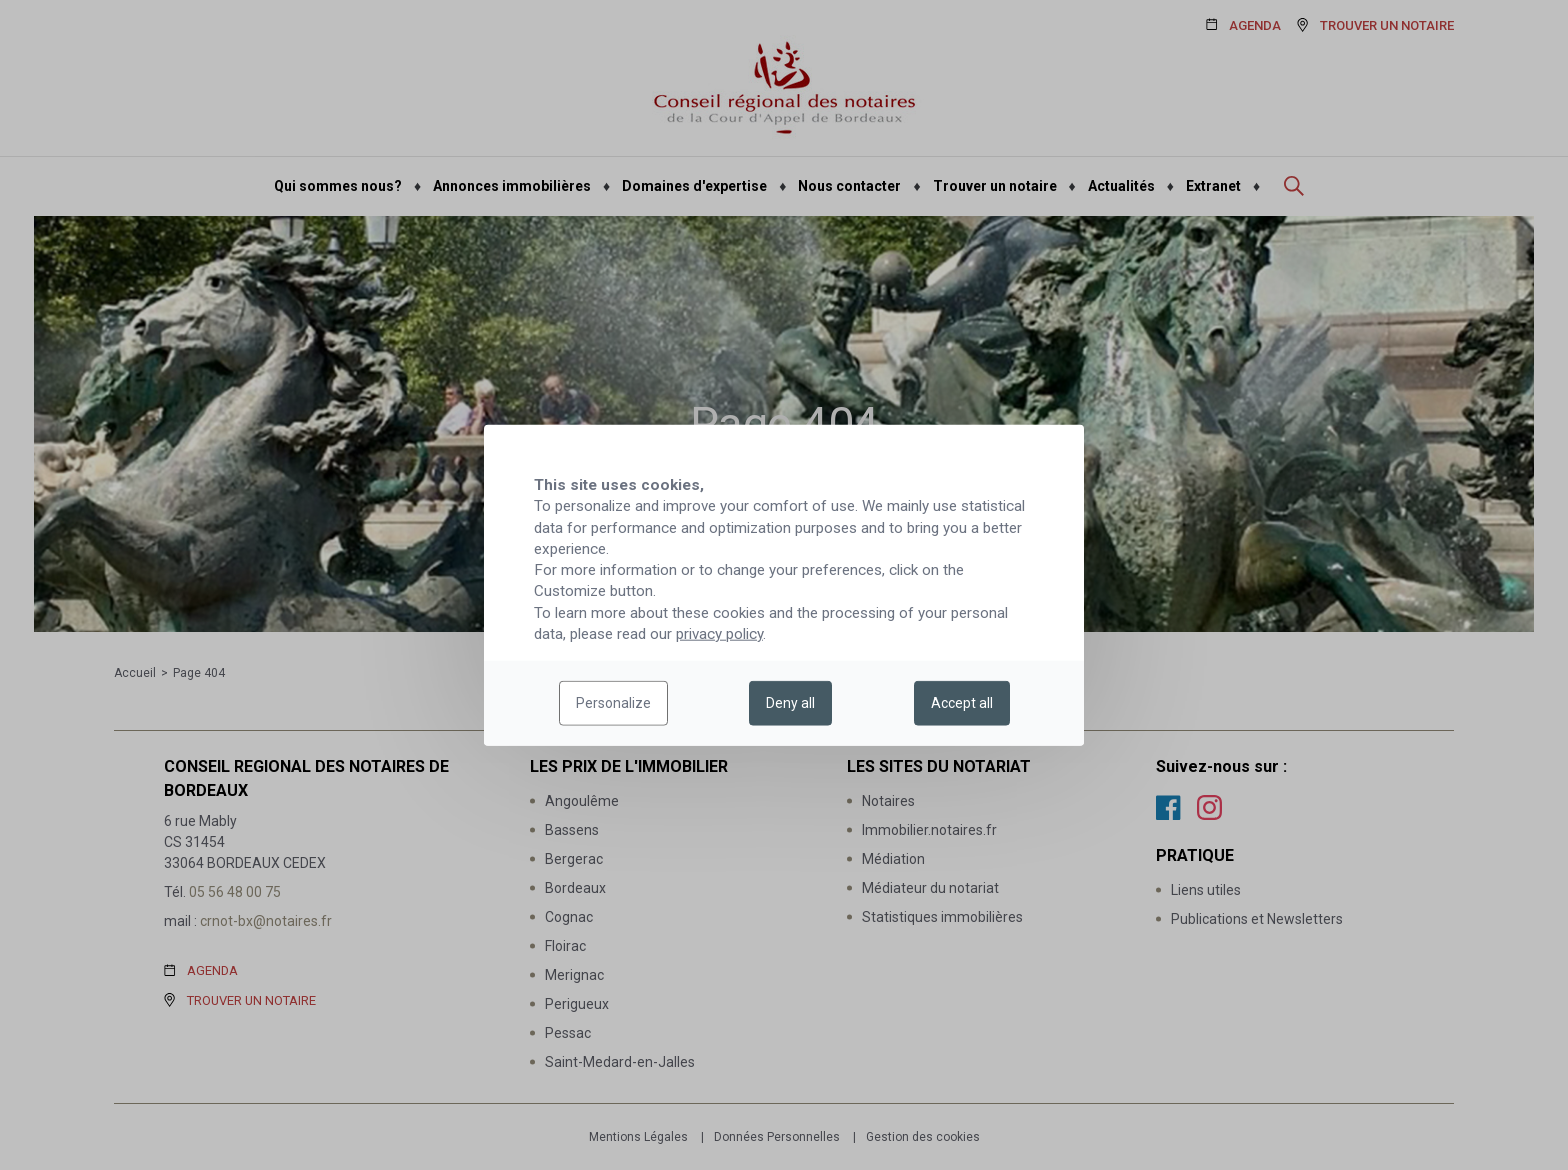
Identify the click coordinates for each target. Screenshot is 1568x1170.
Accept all (962, 703)
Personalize (613, 703)
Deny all (790, 703)
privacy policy (719, 634)
